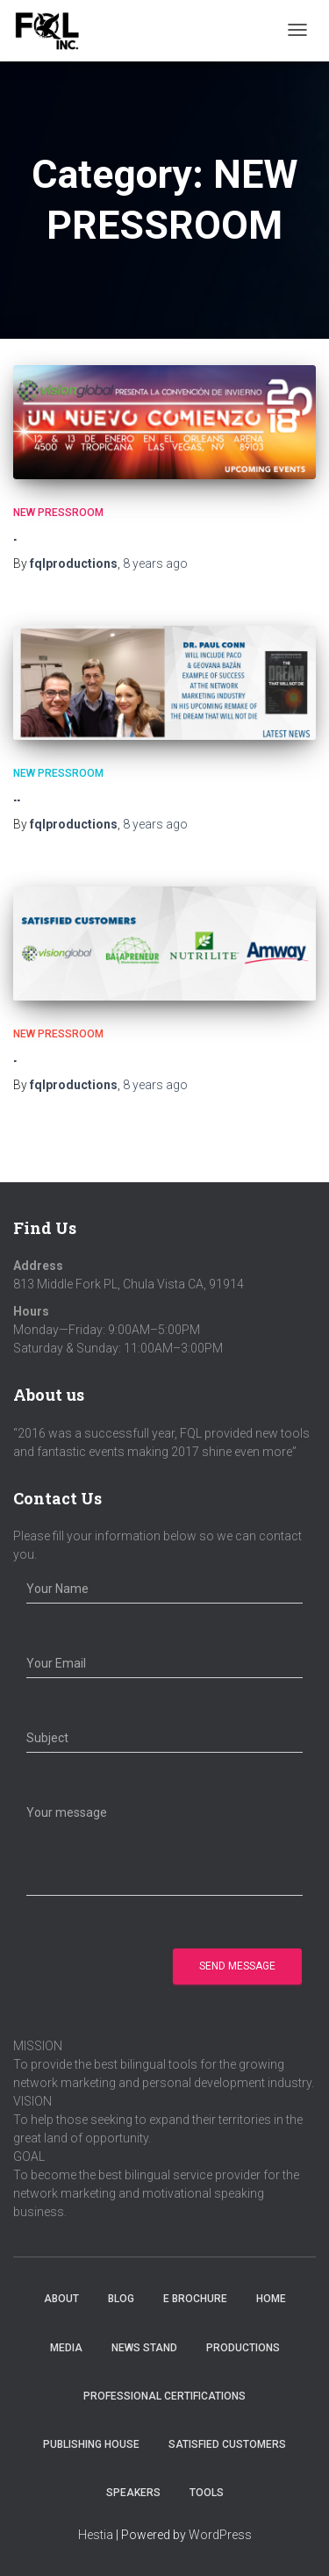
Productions (243, 2348)
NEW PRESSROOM (58, 512)
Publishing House (91, 2444)
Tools (207, 2492)
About (61, 2299)
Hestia (95, 2535)
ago (155, 563)
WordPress (220, 2535)
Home (271, 2299)
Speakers (133, 2492)
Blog (121, 2299)
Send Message (237, 1966)
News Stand (144, 2348)
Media (66, 2348)
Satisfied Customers (227, 2444)
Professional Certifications (164, 2396)
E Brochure (195, 2299)
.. (16, 795)
